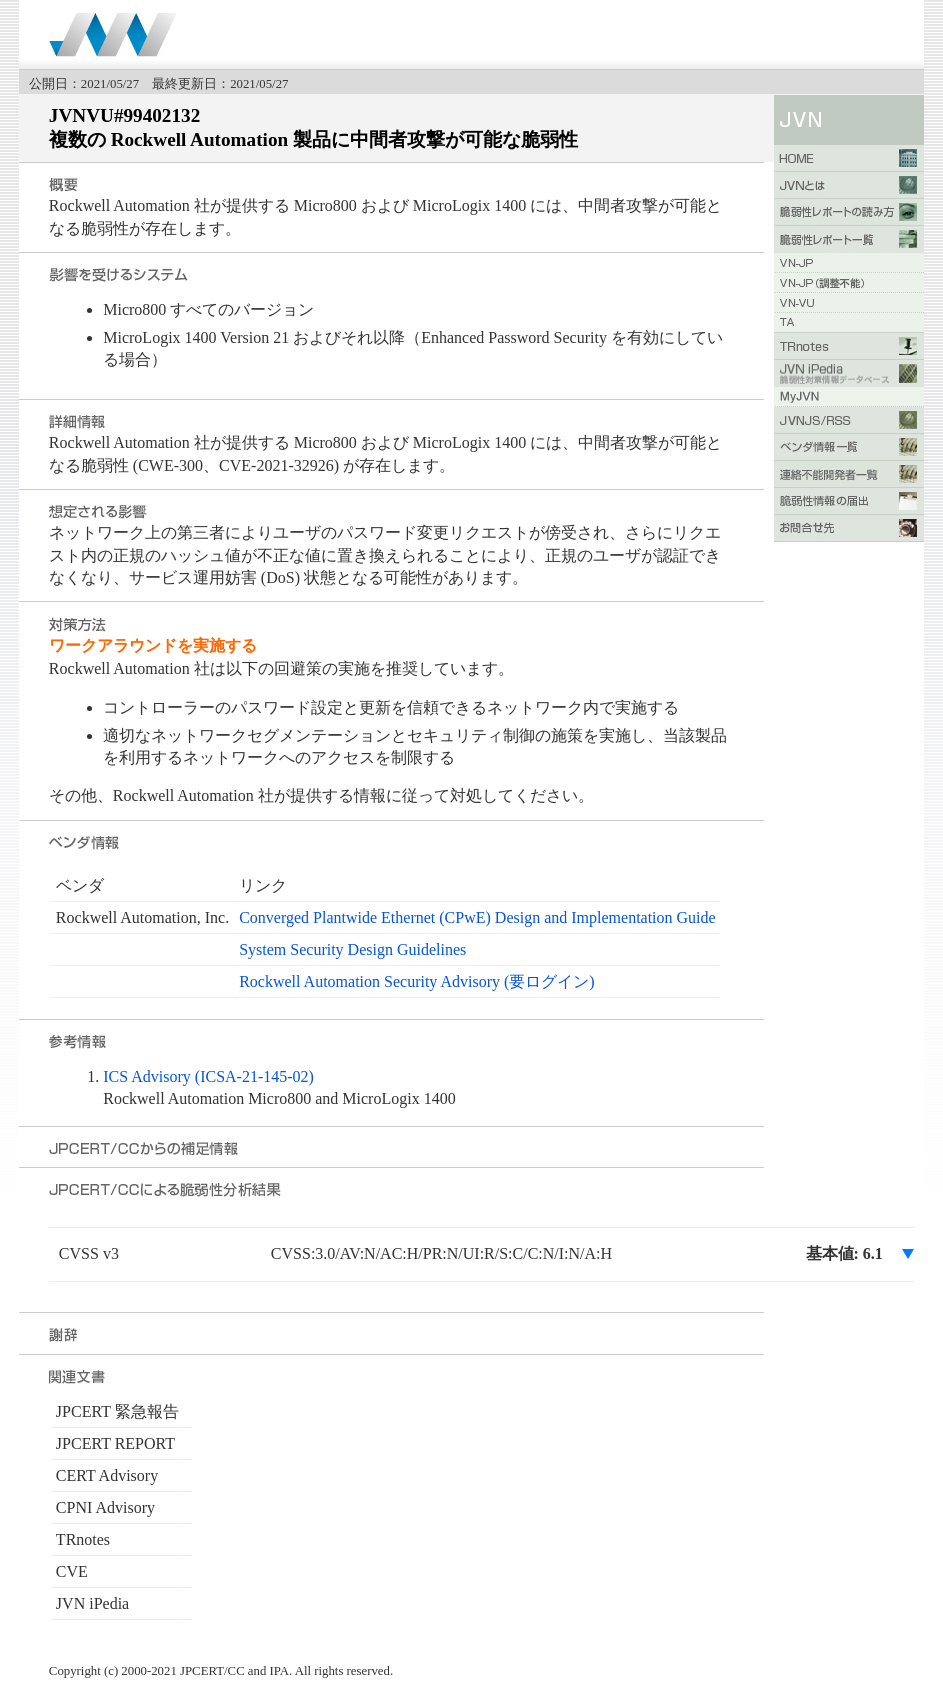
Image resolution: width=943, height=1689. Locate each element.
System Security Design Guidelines (352, 949)
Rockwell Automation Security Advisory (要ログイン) (417, 981)
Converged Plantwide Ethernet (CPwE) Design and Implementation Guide (477, 917)
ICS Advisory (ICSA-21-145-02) (208, 1076)
